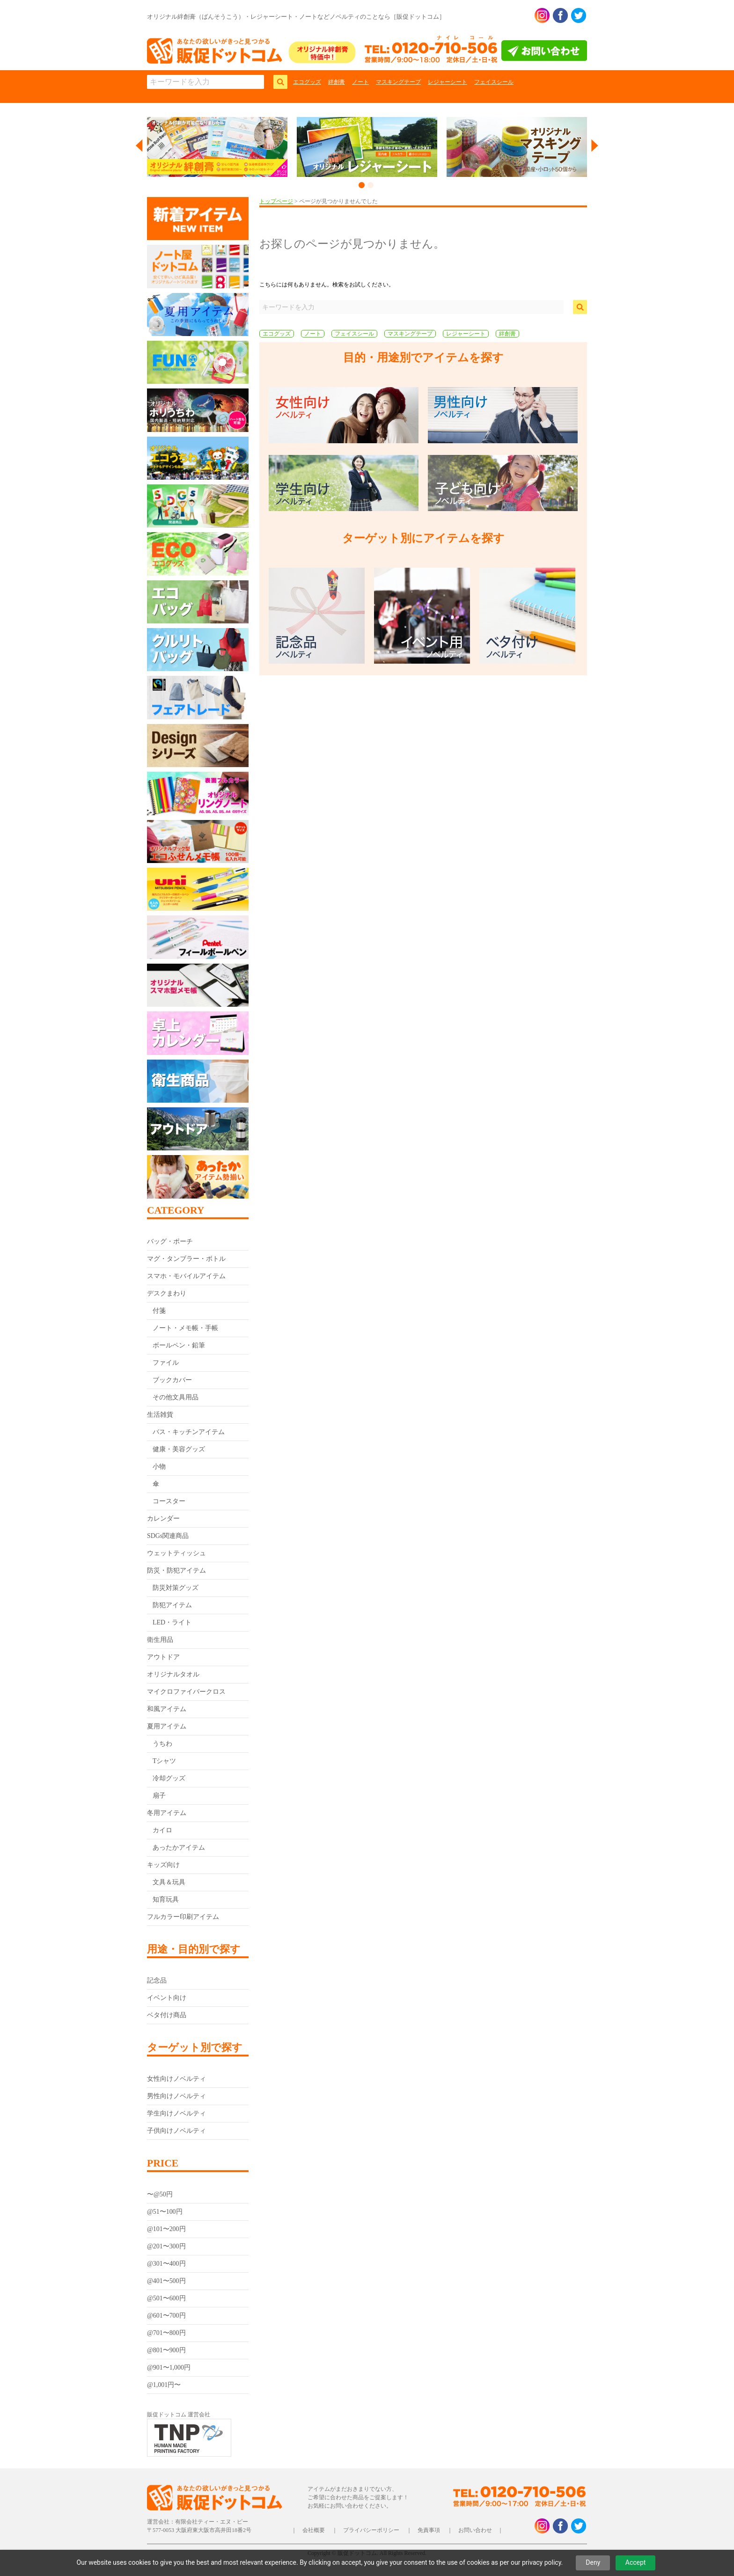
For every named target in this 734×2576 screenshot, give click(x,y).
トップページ (276, 201)
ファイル (166, 1362)
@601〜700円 (166, 2315)
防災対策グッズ (175, 1587)
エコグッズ (307, 82)
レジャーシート (447, 82)
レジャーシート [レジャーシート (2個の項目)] (465, 333)
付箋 (159, 1310)
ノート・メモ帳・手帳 (185, 1328)
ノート (360, 82)
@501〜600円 (166, 2298)
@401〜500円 (166, 2280)
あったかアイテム (179, 1847)
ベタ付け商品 (166, 2015)
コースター (169, 1501)
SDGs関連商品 (168, 1535)
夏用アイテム (166, 1726)
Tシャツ (164, 1760)
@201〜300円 (166, 2246)
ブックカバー (172, 1379)
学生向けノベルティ (176, 2113)
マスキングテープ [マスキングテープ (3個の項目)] (410, 333)
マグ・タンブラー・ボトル (186, 1258)
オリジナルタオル (173, 1674)
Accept (635, 2562)
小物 (159, 1466)
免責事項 (429, 2530)
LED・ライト (172, 1622)
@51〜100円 (165, 2211)
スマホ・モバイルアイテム (186, 1276)
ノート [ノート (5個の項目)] (312, 333)
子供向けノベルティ (176, 2130)
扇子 (159, 1795)
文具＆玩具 (169, 1882)
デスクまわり (166, 1293)
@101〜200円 (166, 2228)
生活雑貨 (160, 1414)
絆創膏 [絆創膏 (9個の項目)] (507, 333)
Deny (593, 2562)
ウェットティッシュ (176, 1553)
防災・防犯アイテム (176, 1570)
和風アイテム (166, 1708)
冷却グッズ (169, 1778)
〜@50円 (160, 2194)
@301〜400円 (166, 2263)
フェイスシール (494, 82)
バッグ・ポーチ (170, 1241)
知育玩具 (166, 1899)
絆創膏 (336, 82)
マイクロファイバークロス (186, 1691)
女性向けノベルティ (176, 2078)
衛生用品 (160, 1639)
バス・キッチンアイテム (189, 1431)
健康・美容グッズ (179, 1449)
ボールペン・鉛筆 (179, 1345)
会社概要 (313, 2530)
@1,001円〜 (164, 2384)
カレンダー (163, 1518)
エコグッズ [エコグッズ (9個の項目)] (277, 333)
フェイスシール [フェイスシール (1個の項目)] (354, 333)
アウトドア (163, 1657)
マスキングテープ (398, 82)
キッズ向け (163, 1864)
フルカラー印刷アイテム (183, 1916)
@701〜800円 (166, 2332)
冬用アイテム (166, 1812)
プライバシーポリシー (371, 2530)
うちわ (162, 1743)
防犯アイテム (172, 1605)
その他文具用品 (175, 1397)
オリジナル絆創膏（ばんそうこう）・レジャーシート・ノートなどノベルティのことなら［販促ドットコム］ (296, 16)
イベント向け (166, 1997)
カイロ (162, 1830)
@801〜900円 (166, 2350)
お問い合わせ (475, 2530)
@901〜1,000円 (169, 2367)
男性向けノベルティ (176, 2096)
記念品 (157, 1980)
